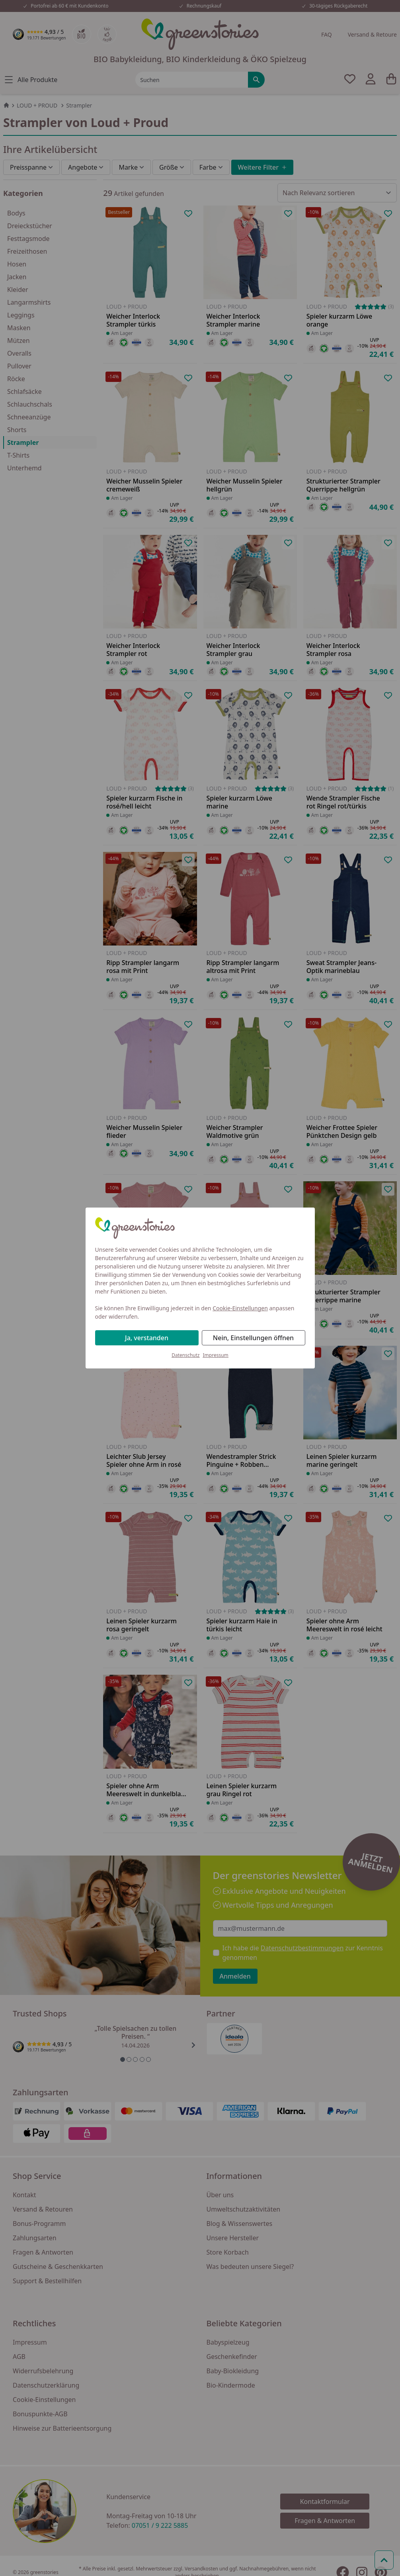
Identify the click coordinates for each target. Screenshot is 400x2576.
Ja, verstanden (146, 1337)
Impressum (215, 1355)
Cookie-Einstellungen (240, 1308)
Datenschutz (185, 1355)
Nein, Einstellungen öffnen (253, 1337)
